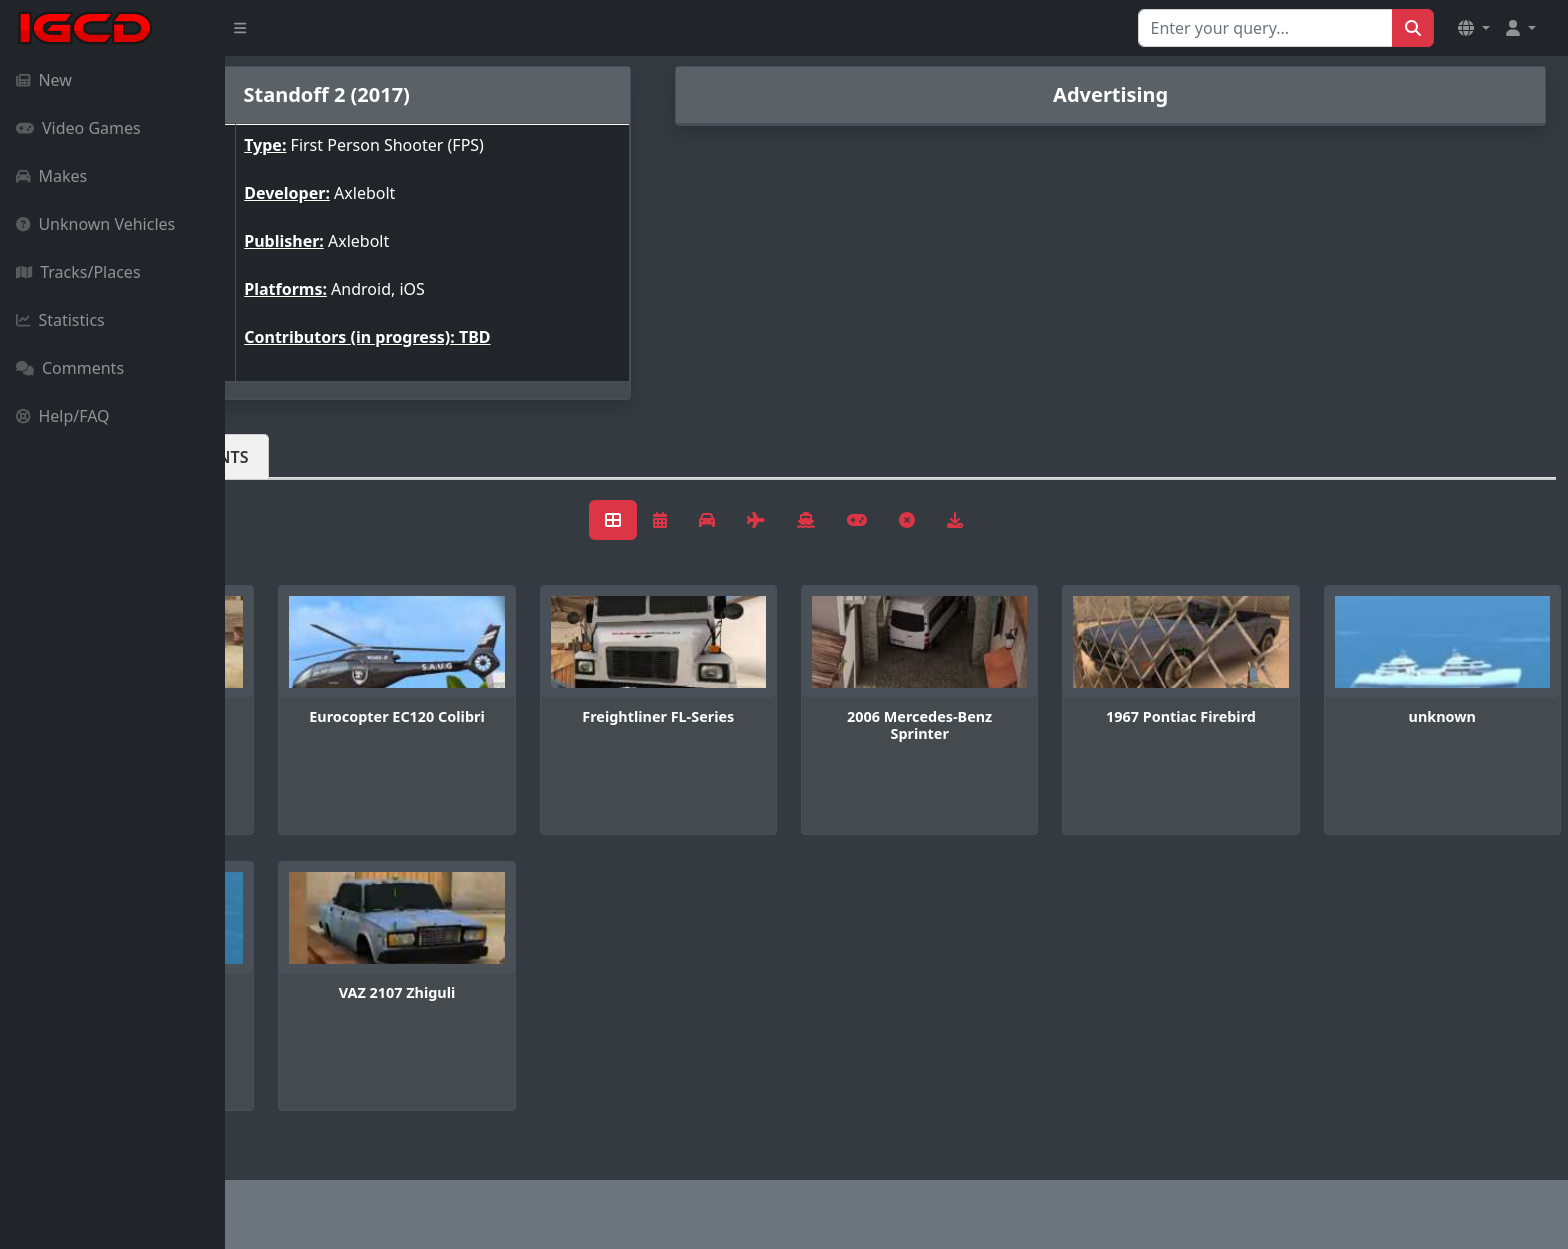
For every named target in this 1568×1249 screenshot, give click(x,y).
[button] (1474, 28)
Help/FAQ (63, 416)
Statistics (60, 320)
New (44, 80)
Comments (70, 368)
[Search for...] (1265, 28)
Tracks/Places (78, 272)
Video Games (78, 128)
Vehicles (298, 457)
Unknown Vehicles (95, 224)
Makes (51, 176)
